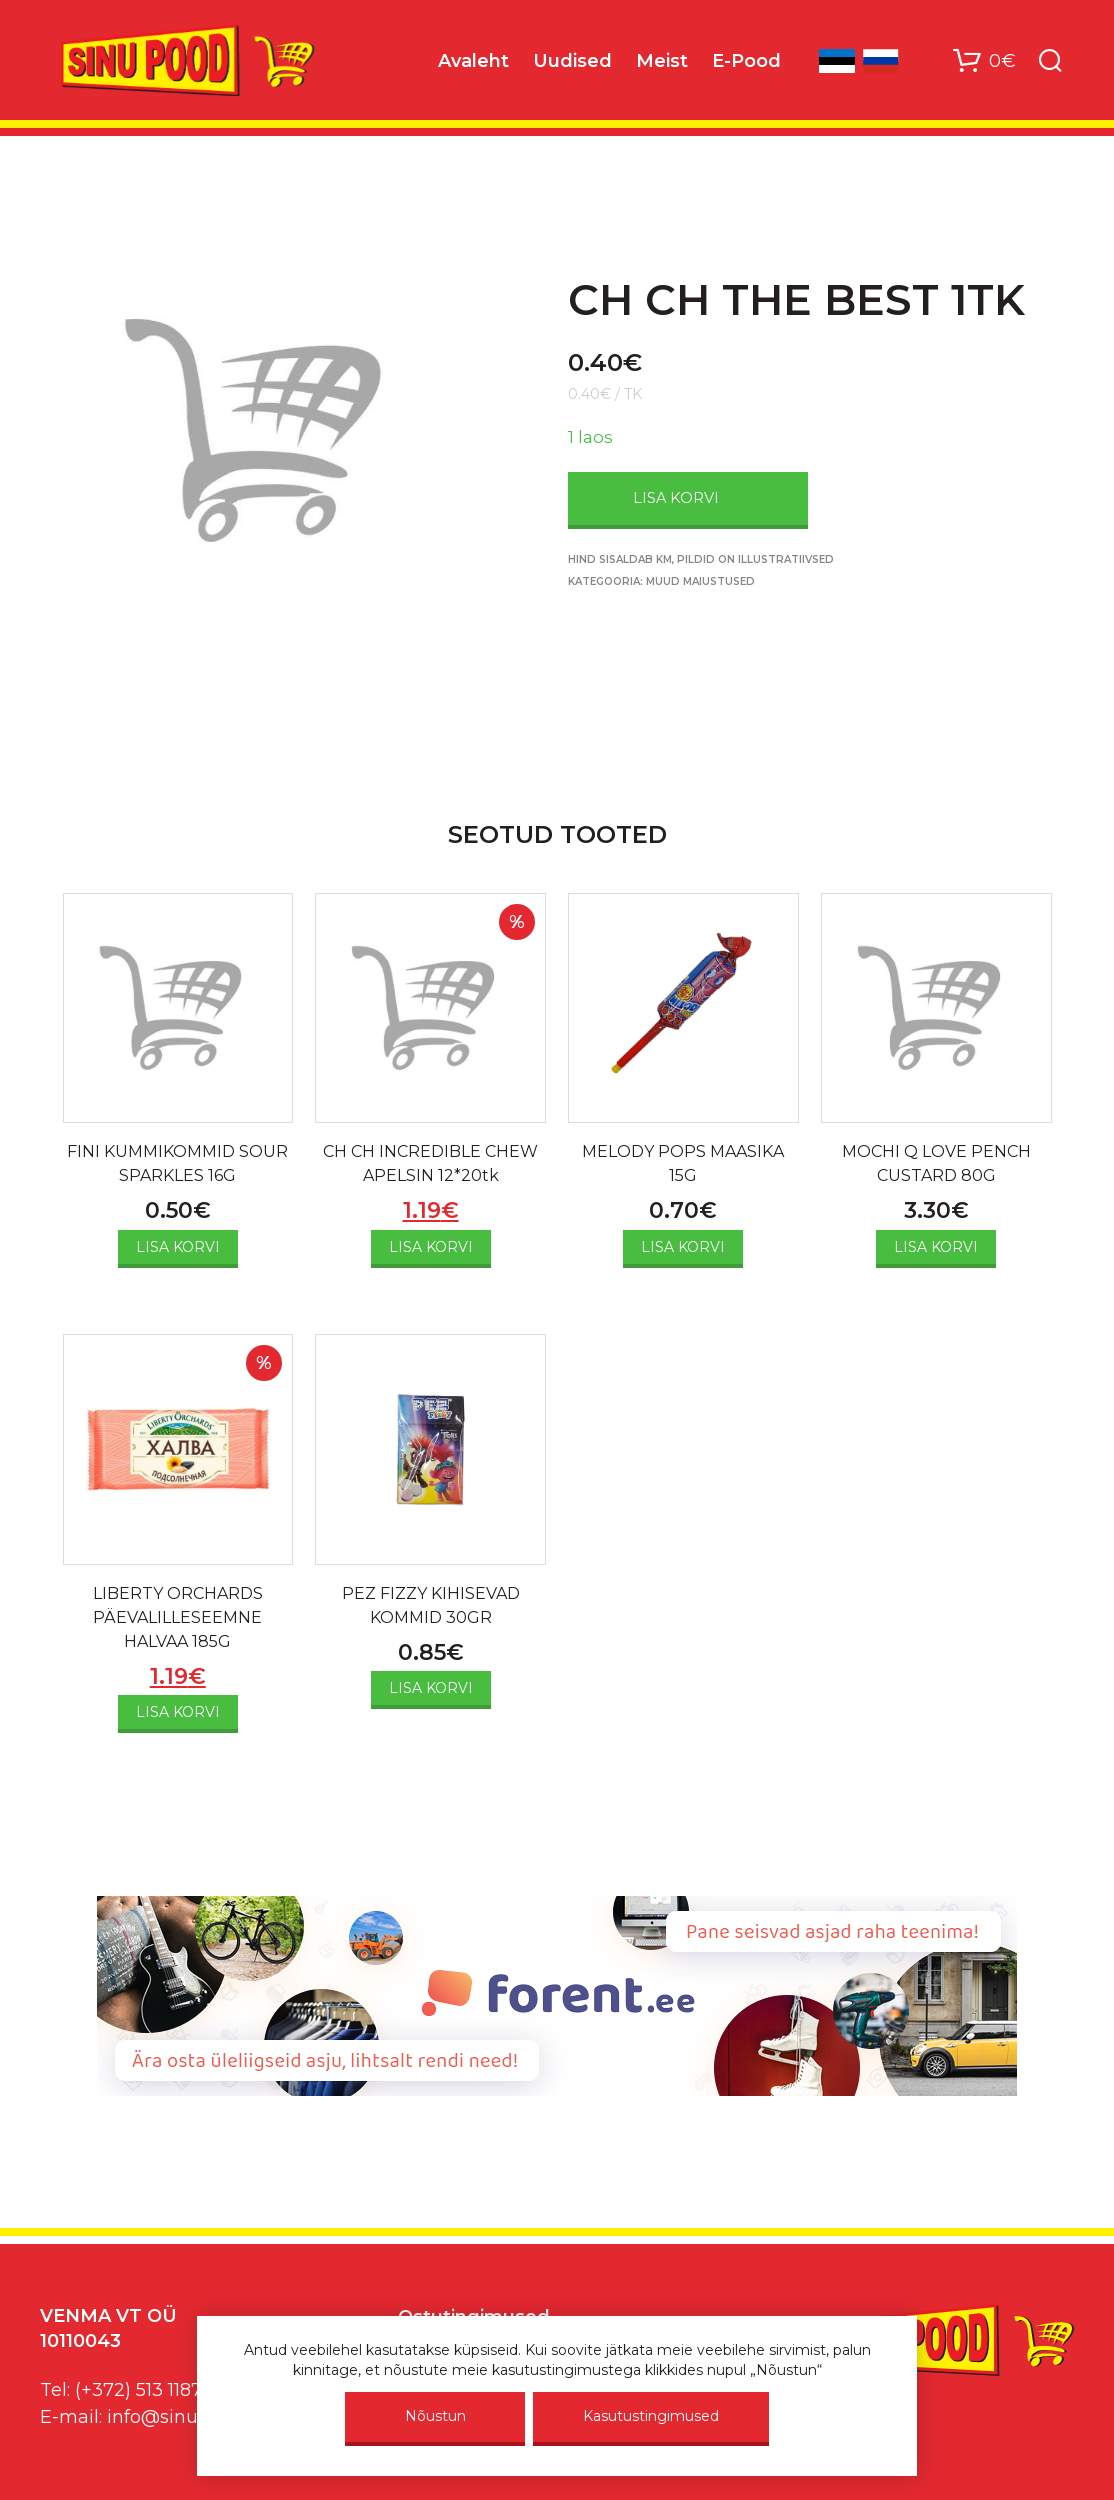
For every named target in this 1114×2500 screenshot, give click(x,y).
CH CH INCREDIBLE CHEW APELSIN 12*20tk (430, 1163)
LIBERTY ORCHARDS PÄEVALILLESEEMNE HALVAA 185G (178, 1617)
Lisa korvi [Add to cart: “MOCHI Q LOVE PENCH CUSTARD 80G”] (936, 1247)
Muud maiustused (700, 581)
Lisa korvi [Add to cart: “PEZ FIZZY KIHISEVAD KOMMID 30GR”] (431, 1688)
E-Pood (746, 61)
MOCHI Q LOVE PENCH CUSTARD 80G (936, 1163)
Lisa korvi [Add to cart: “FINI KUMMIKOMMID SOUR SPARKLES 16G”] (178, 1247)
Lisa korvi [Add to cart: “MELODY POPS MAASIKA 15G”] (683, 1247)
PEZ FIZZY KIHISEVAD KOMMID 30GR (431, 1605)
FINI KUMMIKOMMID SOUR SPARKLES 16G (177, 1163)
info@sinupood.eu (188, 2417)
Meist (662, 61)
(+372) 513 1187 (138, 2390)
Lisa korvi (676, 498)
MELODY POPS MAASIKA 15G (683, 1163)
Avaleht (473, 61)
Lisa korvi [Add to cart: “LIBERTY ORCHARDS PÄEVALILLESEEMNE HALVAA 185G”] (178, 1712)
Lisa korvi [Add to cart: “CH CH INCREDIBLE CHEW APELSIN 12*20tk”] (431, 1247)
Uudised (572, 61)
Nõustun (435, 2416)
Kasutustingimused (651, 2416)
